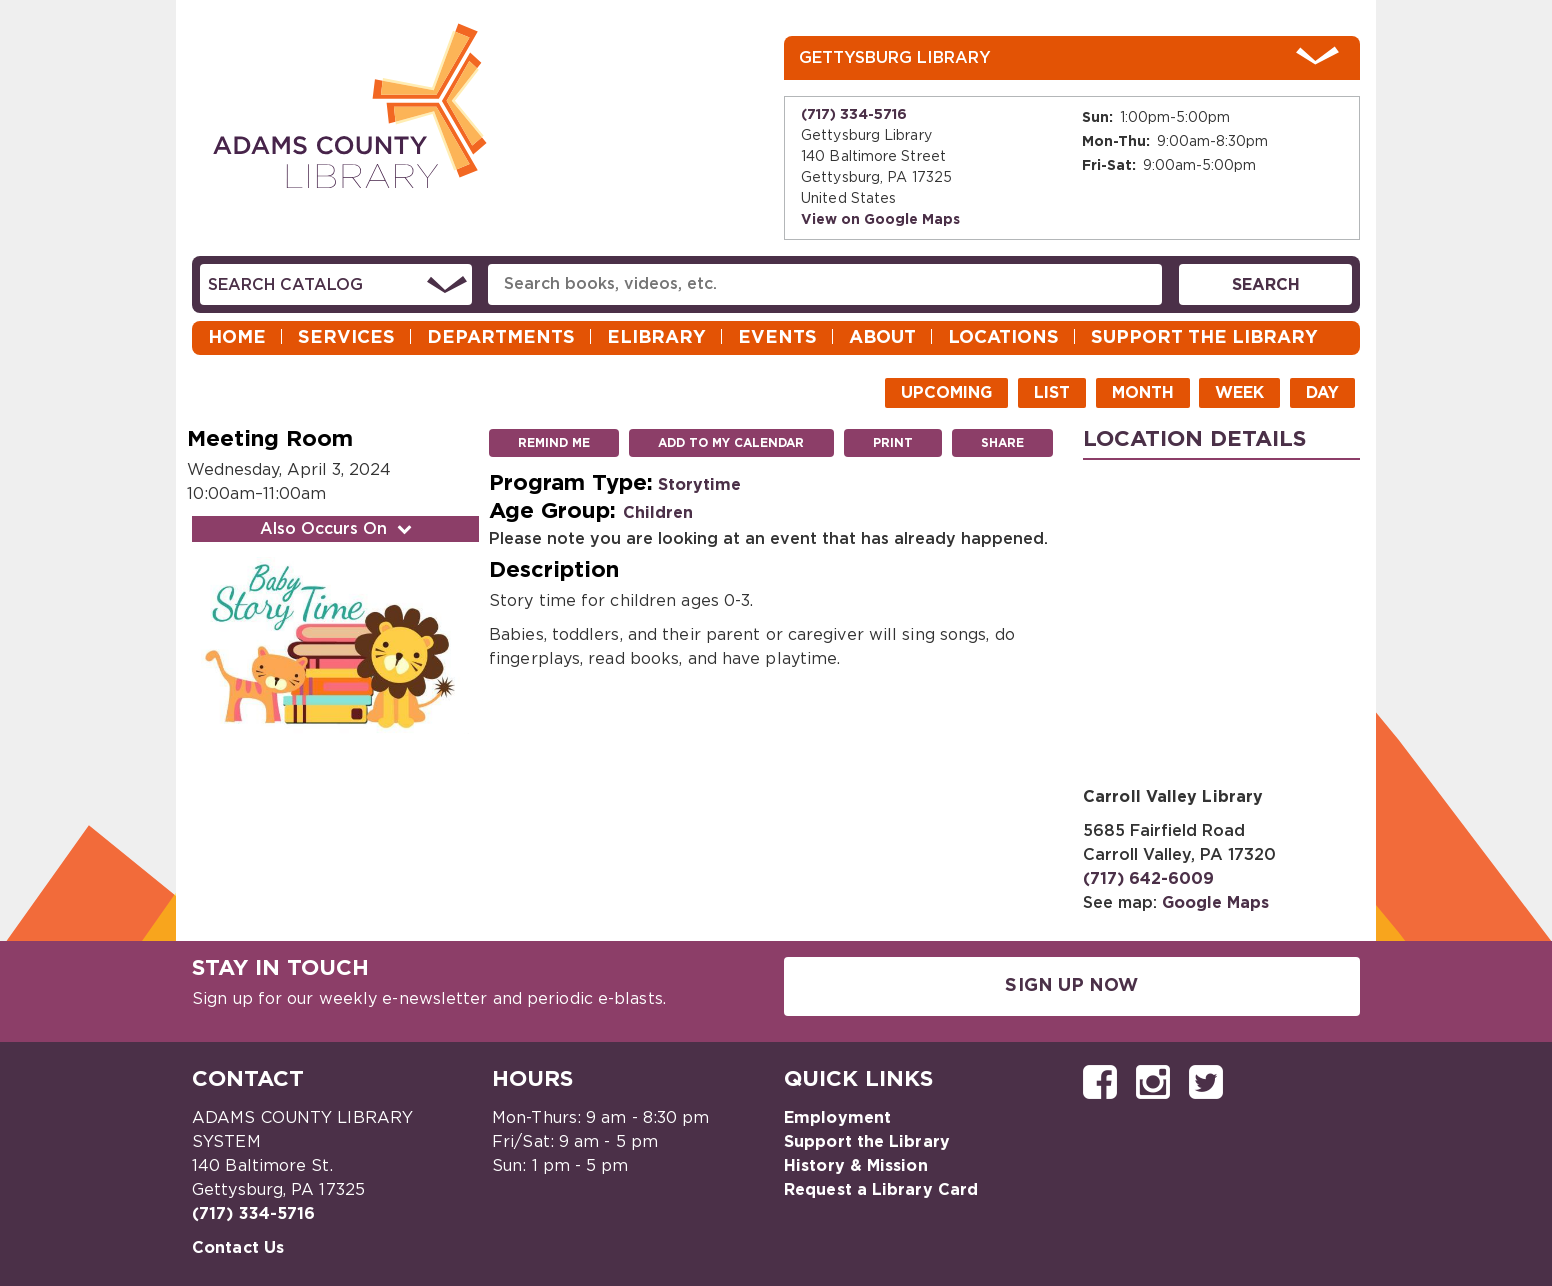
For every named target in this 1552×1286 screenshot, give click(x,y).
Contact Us (238, 1248)
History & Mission (856, 1166)
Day (1322, 393)
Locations (1003, 338)
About (882, 338)
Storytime (699, 485)
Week (1239, 393)
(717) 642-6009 (1148, 879)
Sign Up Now (1071, 986)
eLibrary (656, 338)
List (1052, 393)
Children (658, 513)
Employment (837, 1118)
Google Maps (1215, 903)
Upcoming (946, 393)
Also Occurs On (338, 529)
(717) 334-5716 (854, 115)
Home (237, 338)
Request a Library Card (881, 1190)
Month (1143, 393)
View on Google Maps (880, 220)
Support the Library (1204, 338)
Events (777, 338)
